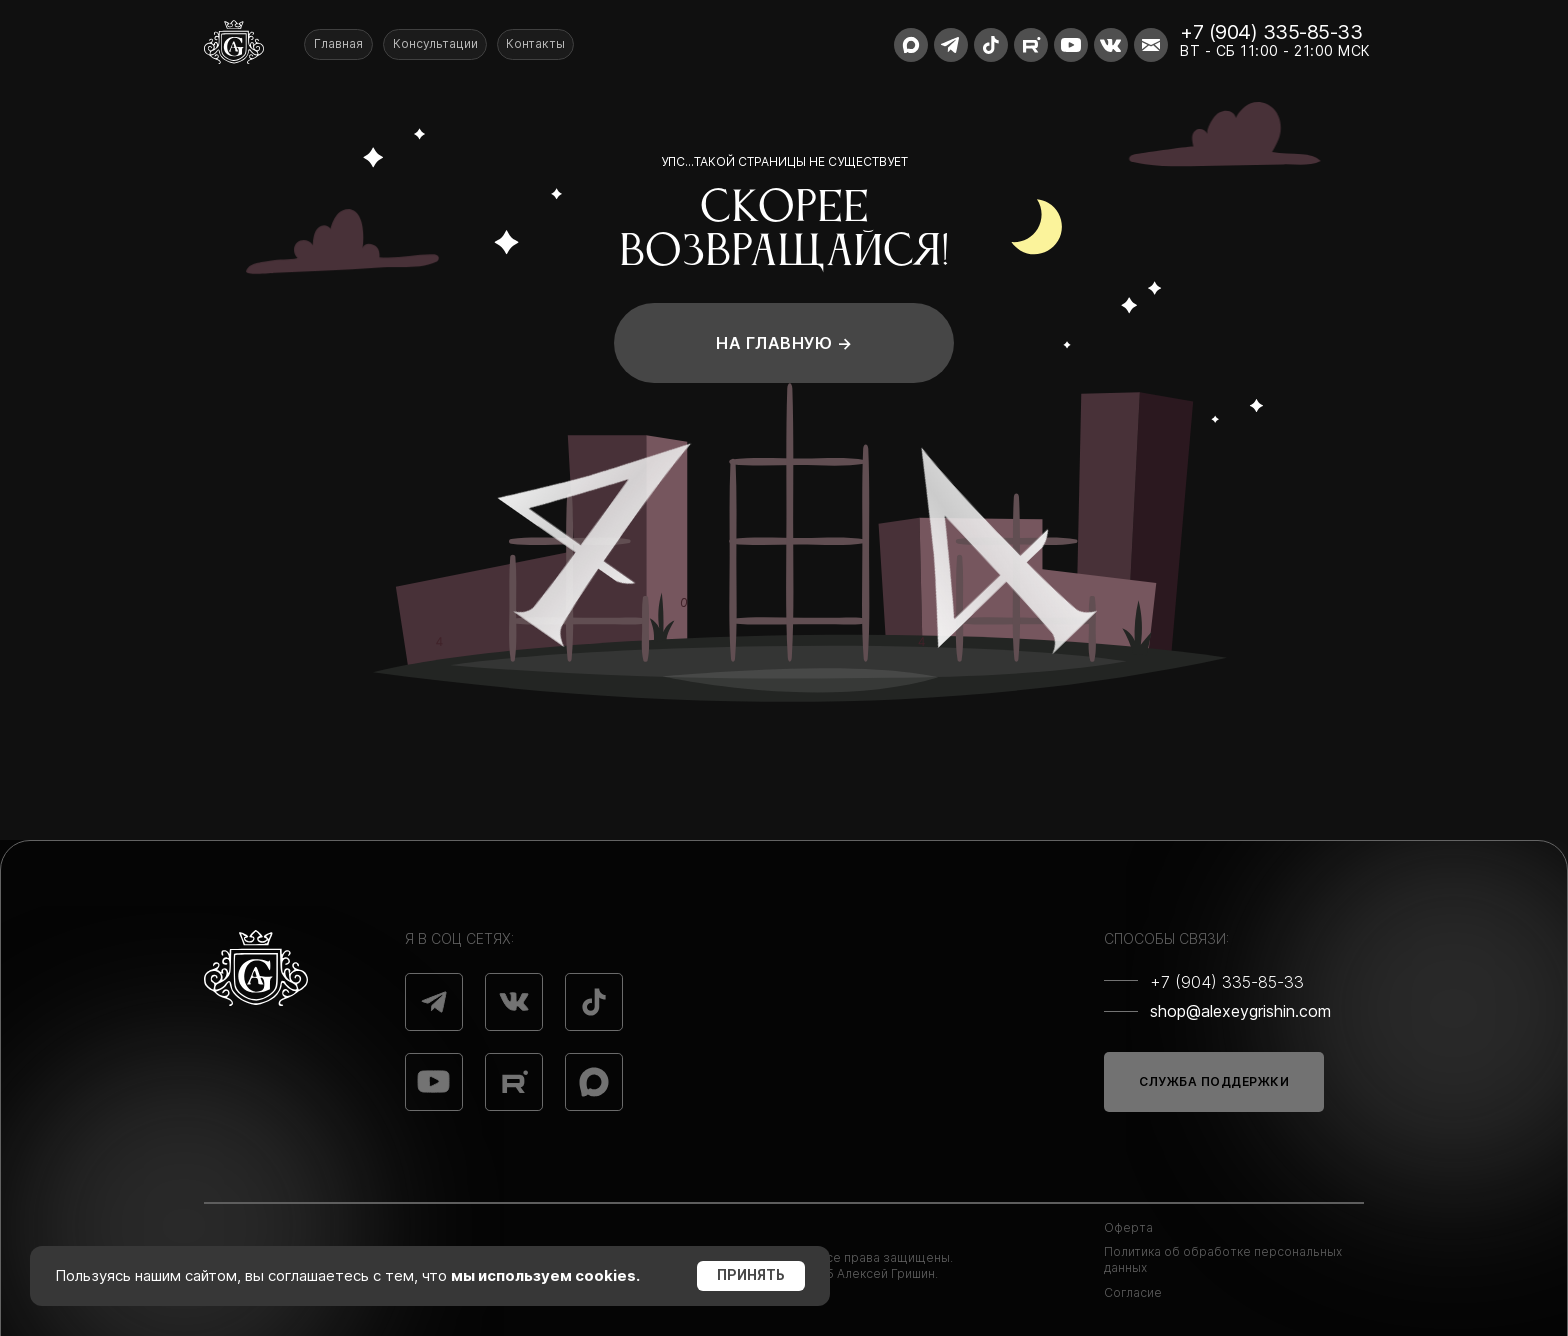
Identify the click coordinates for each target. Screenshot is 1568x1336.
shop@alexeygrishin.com (1240, 1011)
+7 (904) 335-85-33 (1271, 32)
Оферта (1128, 1227)
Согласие (1133, 1292)
